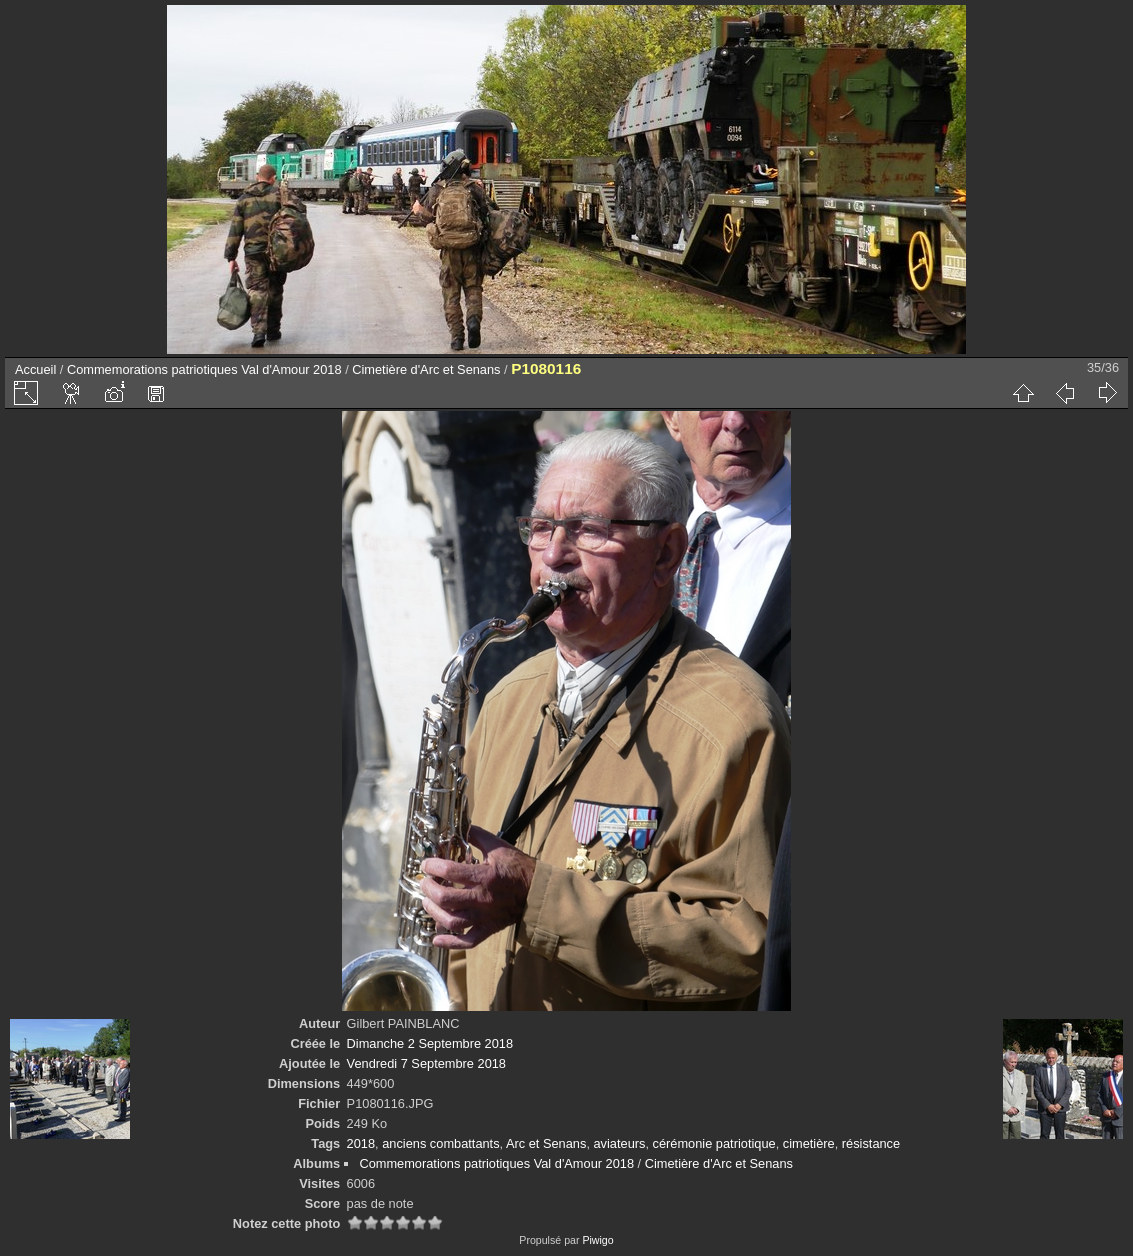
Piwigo (597, 1240)
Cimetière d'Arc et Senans (426, 369)
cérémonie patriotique (714, 1143)
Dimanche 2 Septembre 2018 (430, 1043)
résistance (871, 1143)
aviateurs (620, 1143)
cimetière (809, 1143)
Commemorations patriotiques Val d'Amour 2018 (204, 369)
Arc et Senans (546, 1143)
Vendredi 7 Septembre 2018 (426, 1063)
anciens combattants (440, 1143)
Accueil (35, 369)
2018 (361, 1143)
